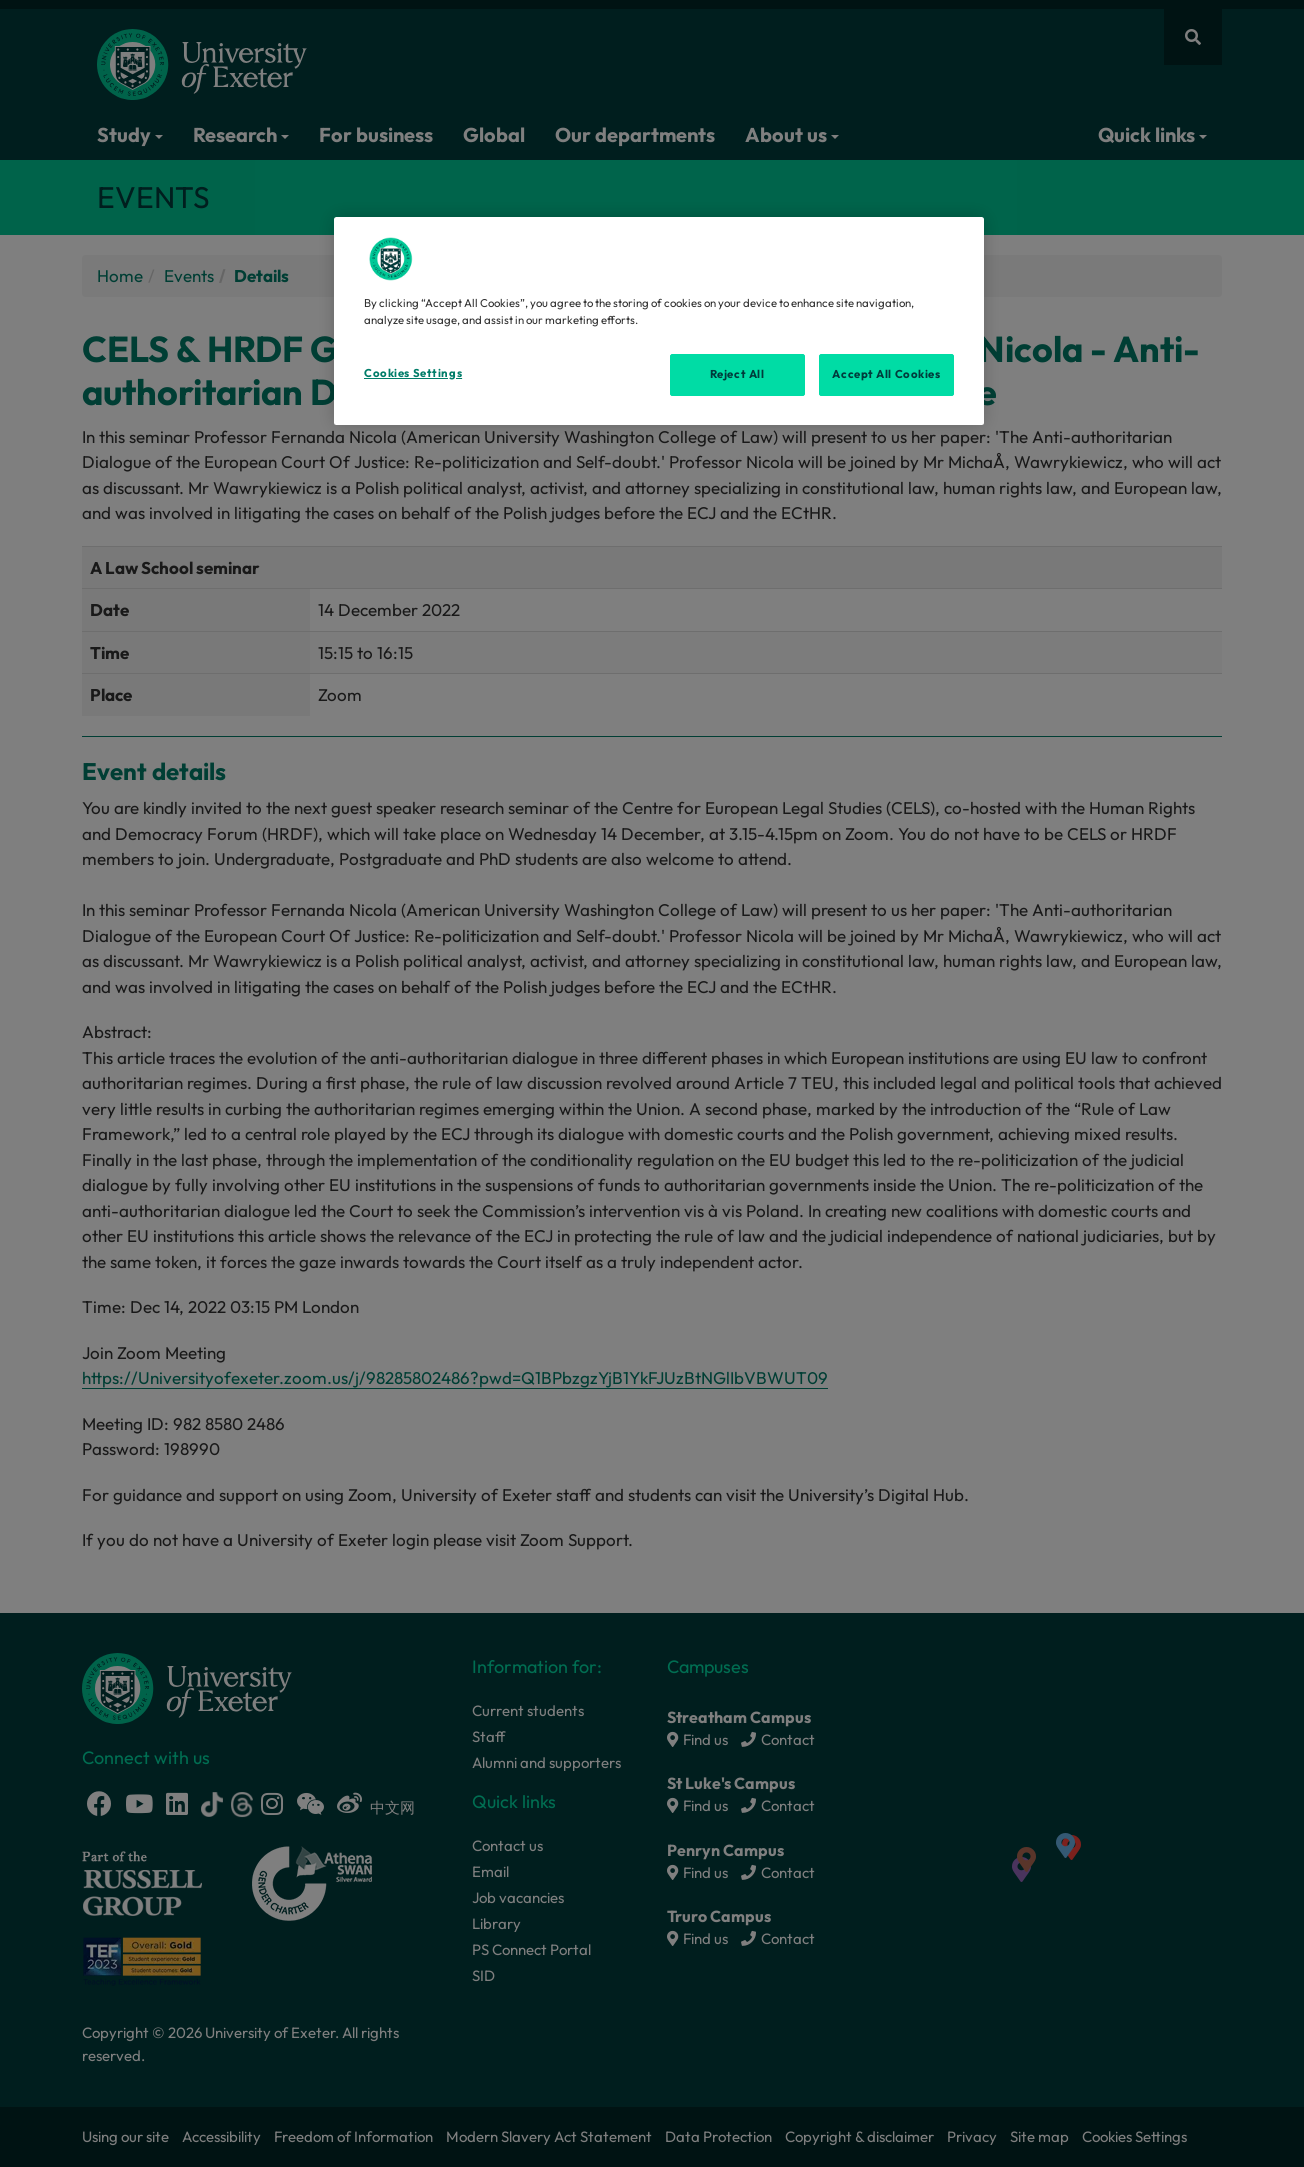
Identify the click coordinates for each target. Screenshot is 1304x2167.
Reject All (737, 374)
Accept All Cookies (886, 374)
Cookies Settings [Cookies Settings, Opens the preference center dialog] (413, 373)
